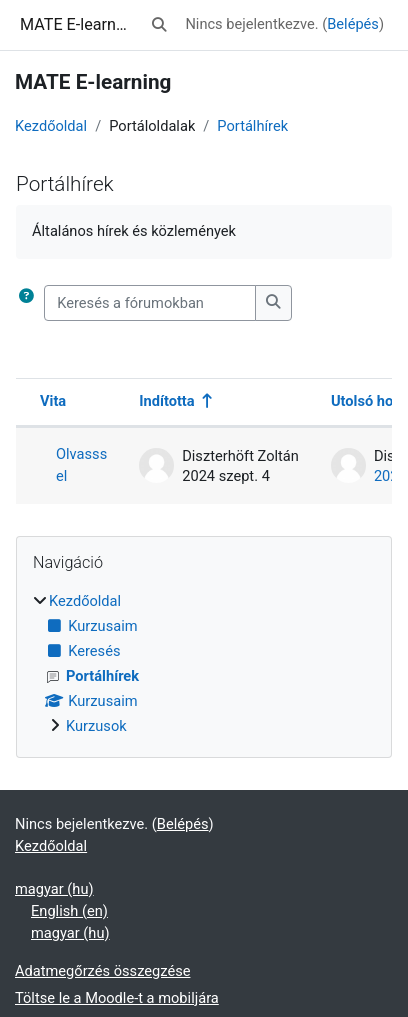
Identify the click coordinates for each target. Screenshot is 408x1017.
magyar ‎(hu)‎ (54, 889)
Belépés (353, 24)
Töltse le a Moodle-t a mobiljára (117, 998)
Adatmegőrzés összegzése (102, 971)
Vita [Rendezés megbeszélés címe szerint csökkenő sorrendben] (53, 401)
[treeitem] (204, 664)
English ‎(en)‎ (69, 911)
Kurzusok (96, 726)
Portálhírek (252, 126)
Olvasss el (81, 465)
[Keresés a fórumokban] (150, 303)
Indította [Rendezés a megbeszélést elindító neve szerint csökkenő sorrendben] (166, 401)
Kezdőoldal (51, 126)
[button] (159, 25)
